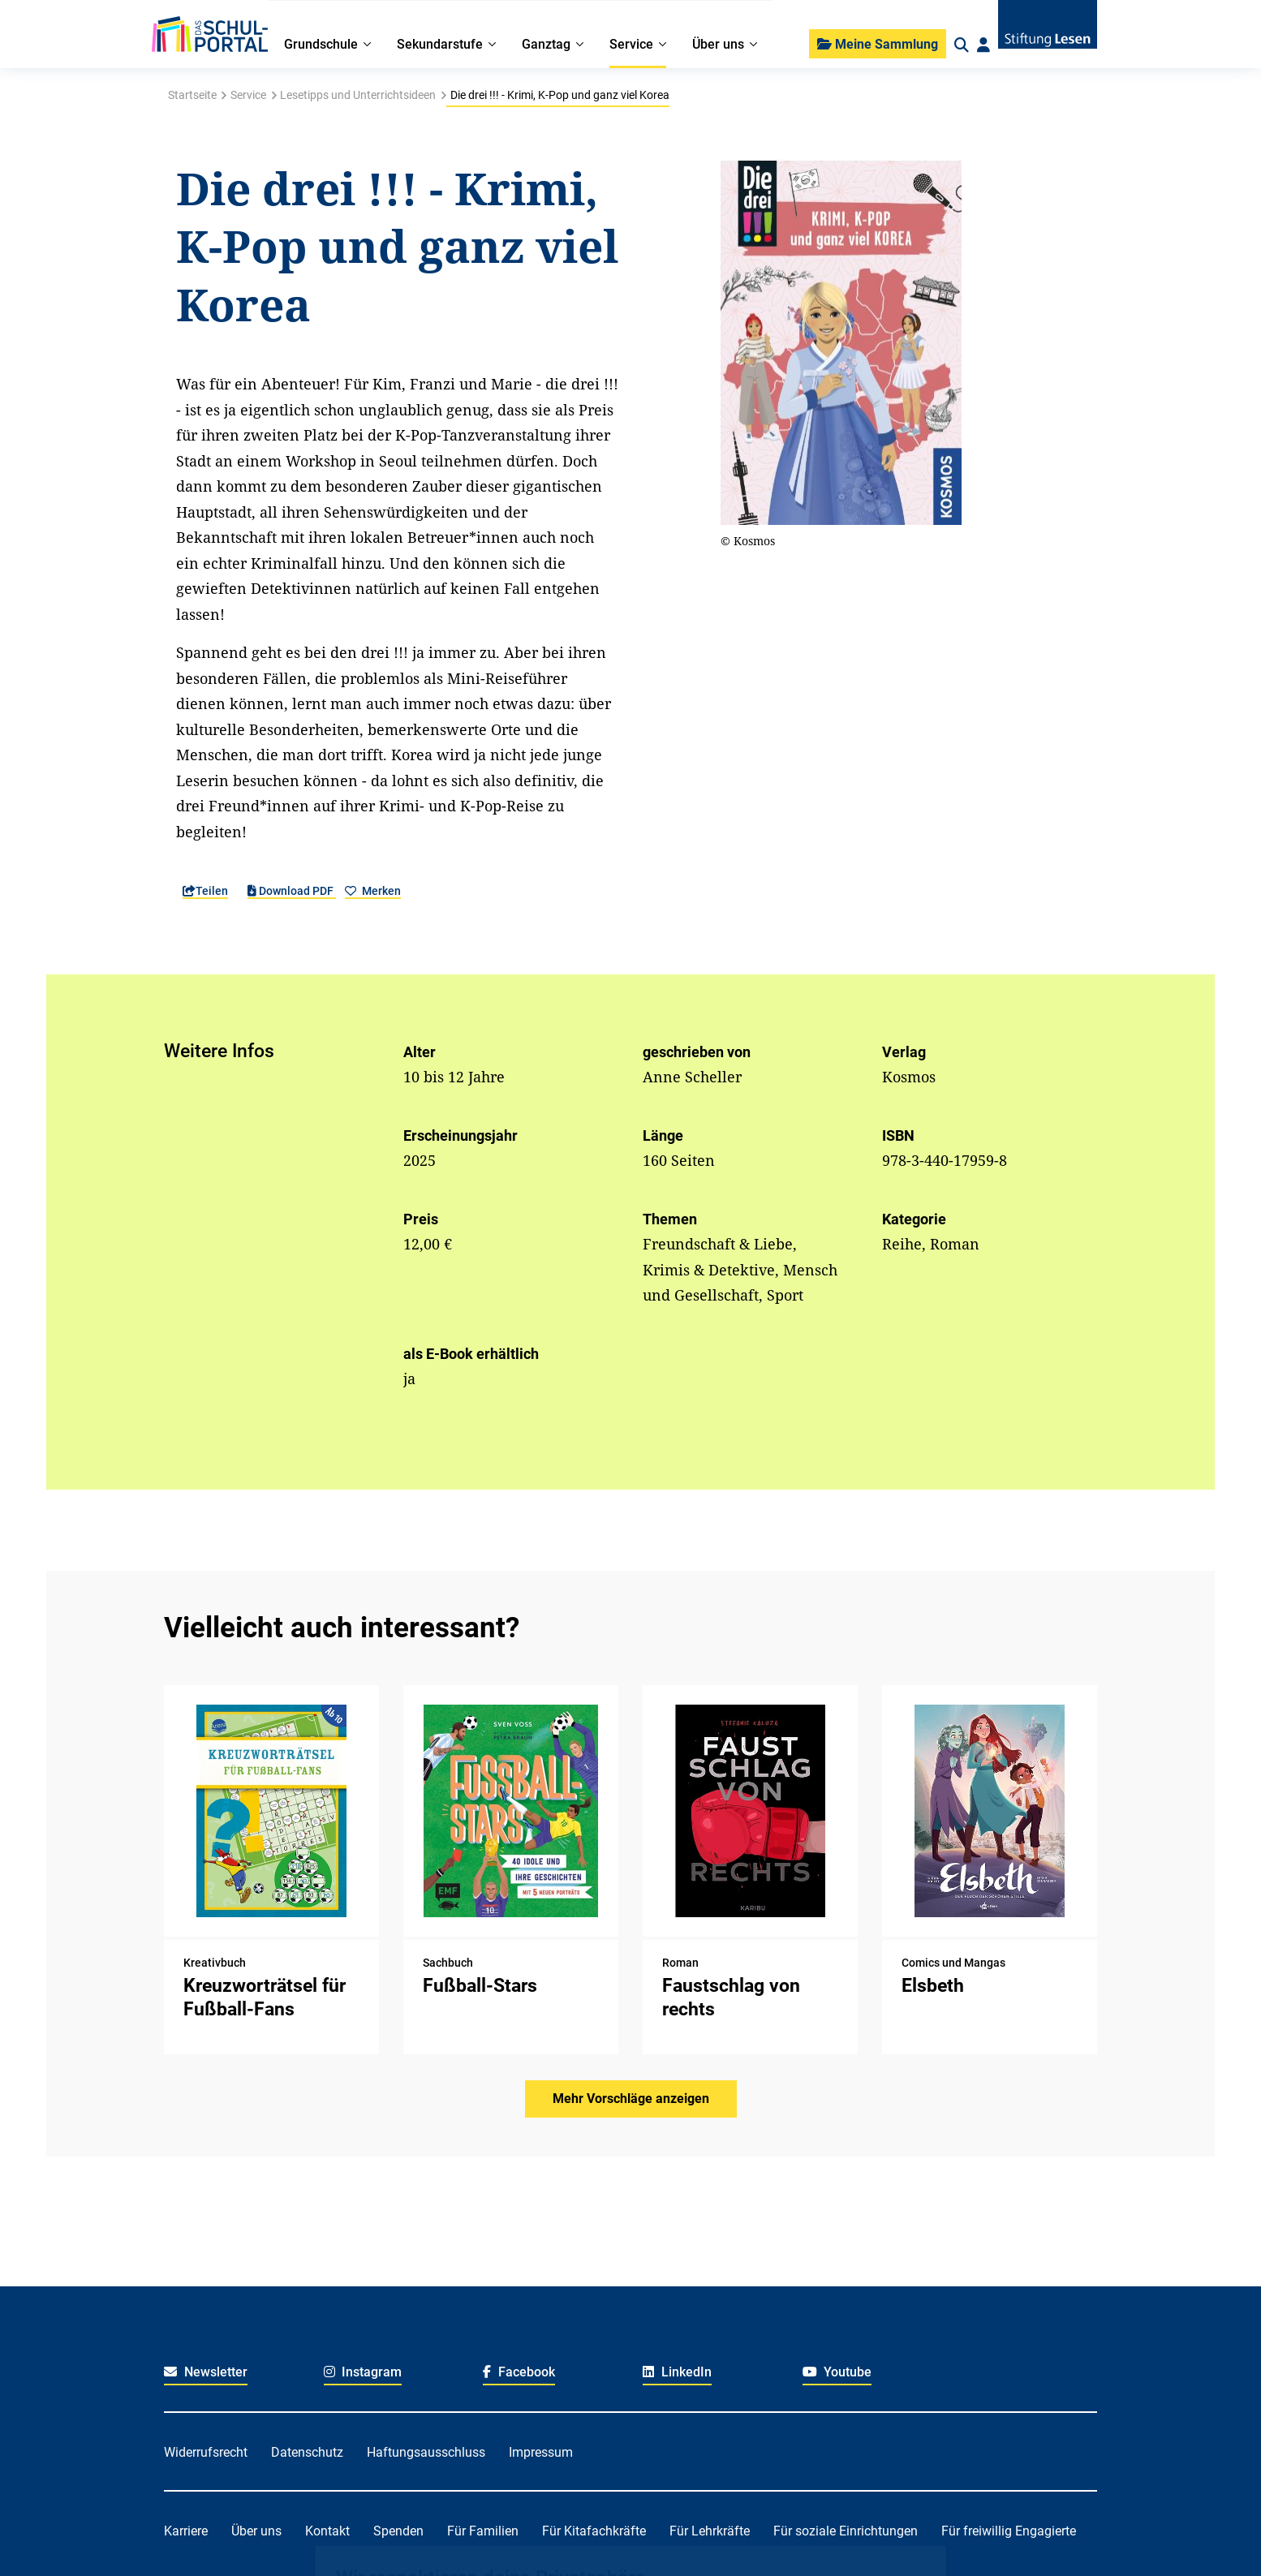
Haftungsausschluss (426, 2452)
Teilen (205, 890)
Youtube (837, 2372)
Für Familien (483, 2531)
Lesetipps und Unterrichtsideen (358, 94)
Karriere (186, 2531)
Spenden (398, 2531)
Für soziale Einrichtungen (845, 2531)
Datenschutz (307, 2452)
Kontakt (327, 2531)
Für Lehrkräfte (709, 2531)
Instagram (363, 2372)
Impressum (541, 2452)
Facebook (519, 2372)
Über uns (256, 2531)
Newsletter (205, 2372)
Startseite (192, 94)
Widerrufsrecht (205, 2452)
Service (248, 94)
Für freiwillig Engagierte (1008, 2531)
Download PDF (291, 890)
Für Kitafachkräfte (594, 2531)
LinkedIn (677, 2372)
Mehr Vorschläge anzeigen (631, 2098)
